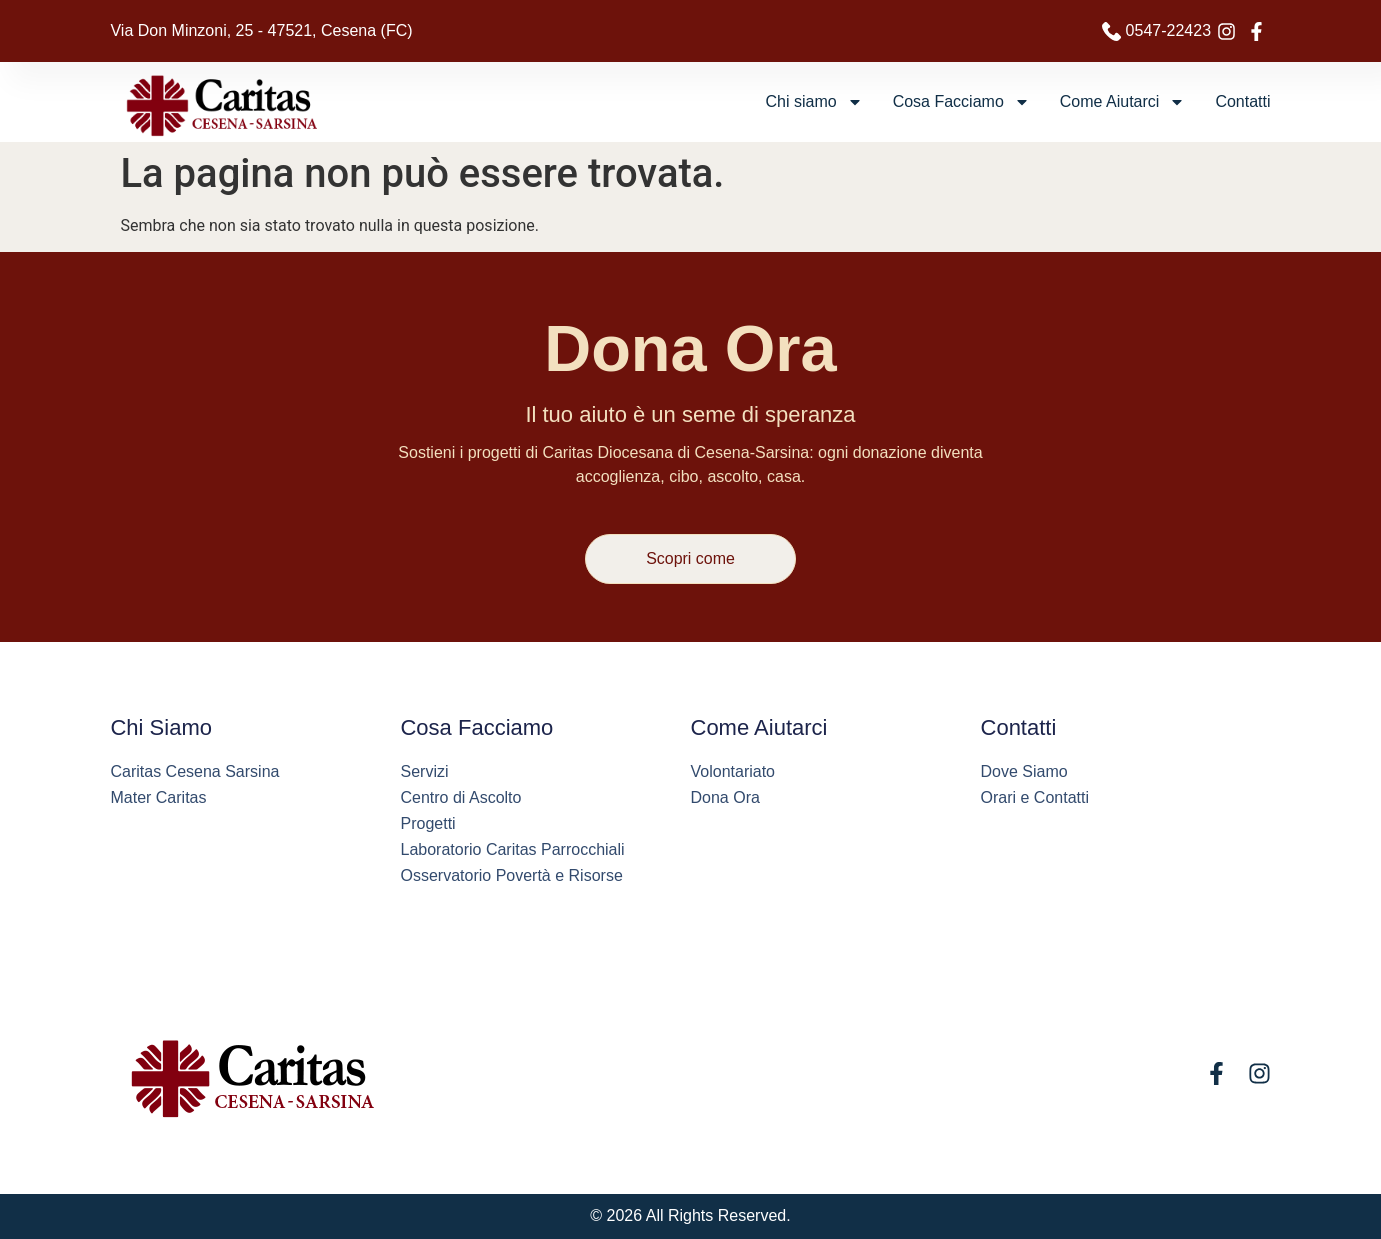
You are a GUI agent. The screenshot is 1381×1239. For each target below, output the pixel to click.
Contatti (1242, 101)
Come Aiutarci (1123, 102)
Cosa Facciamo (961, 102)
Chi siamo (814, 102)
